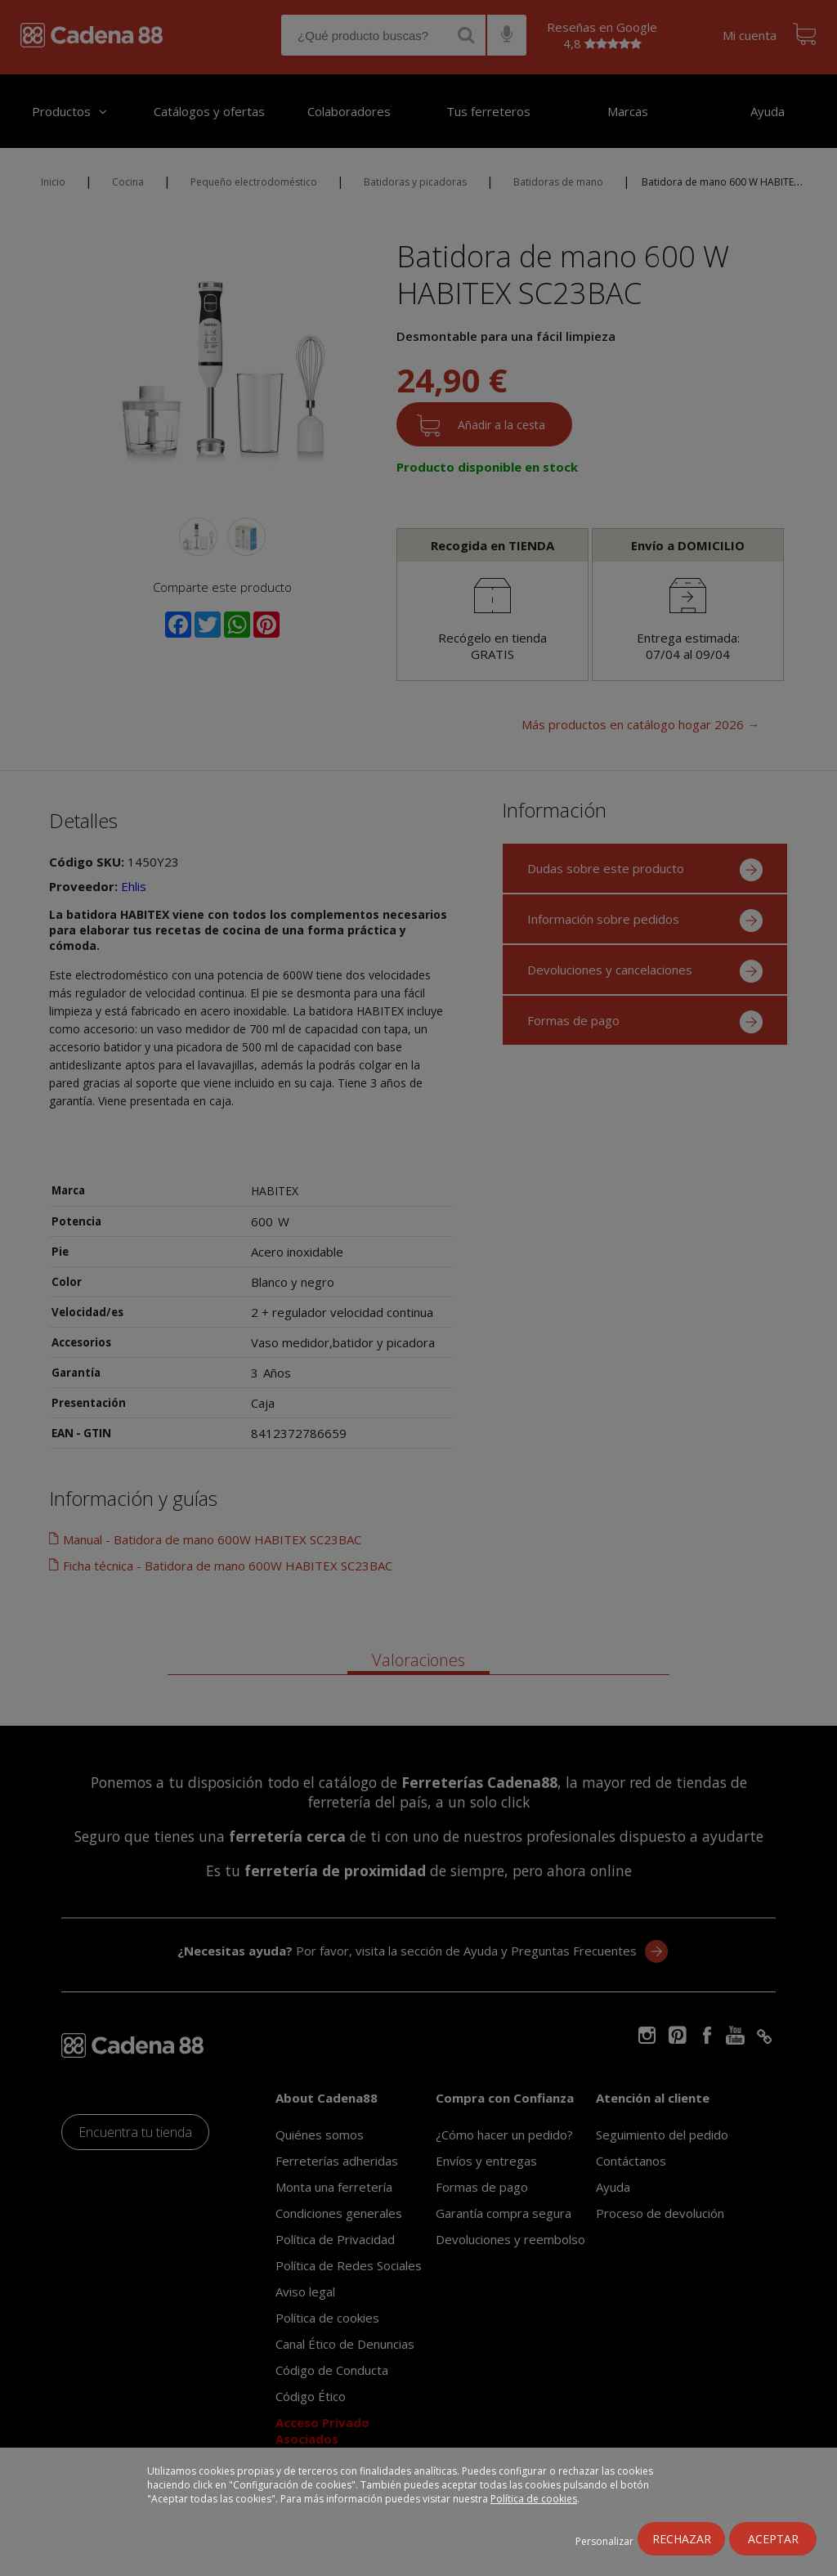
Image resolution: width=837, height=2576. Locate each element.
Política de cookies (533, 2499)
